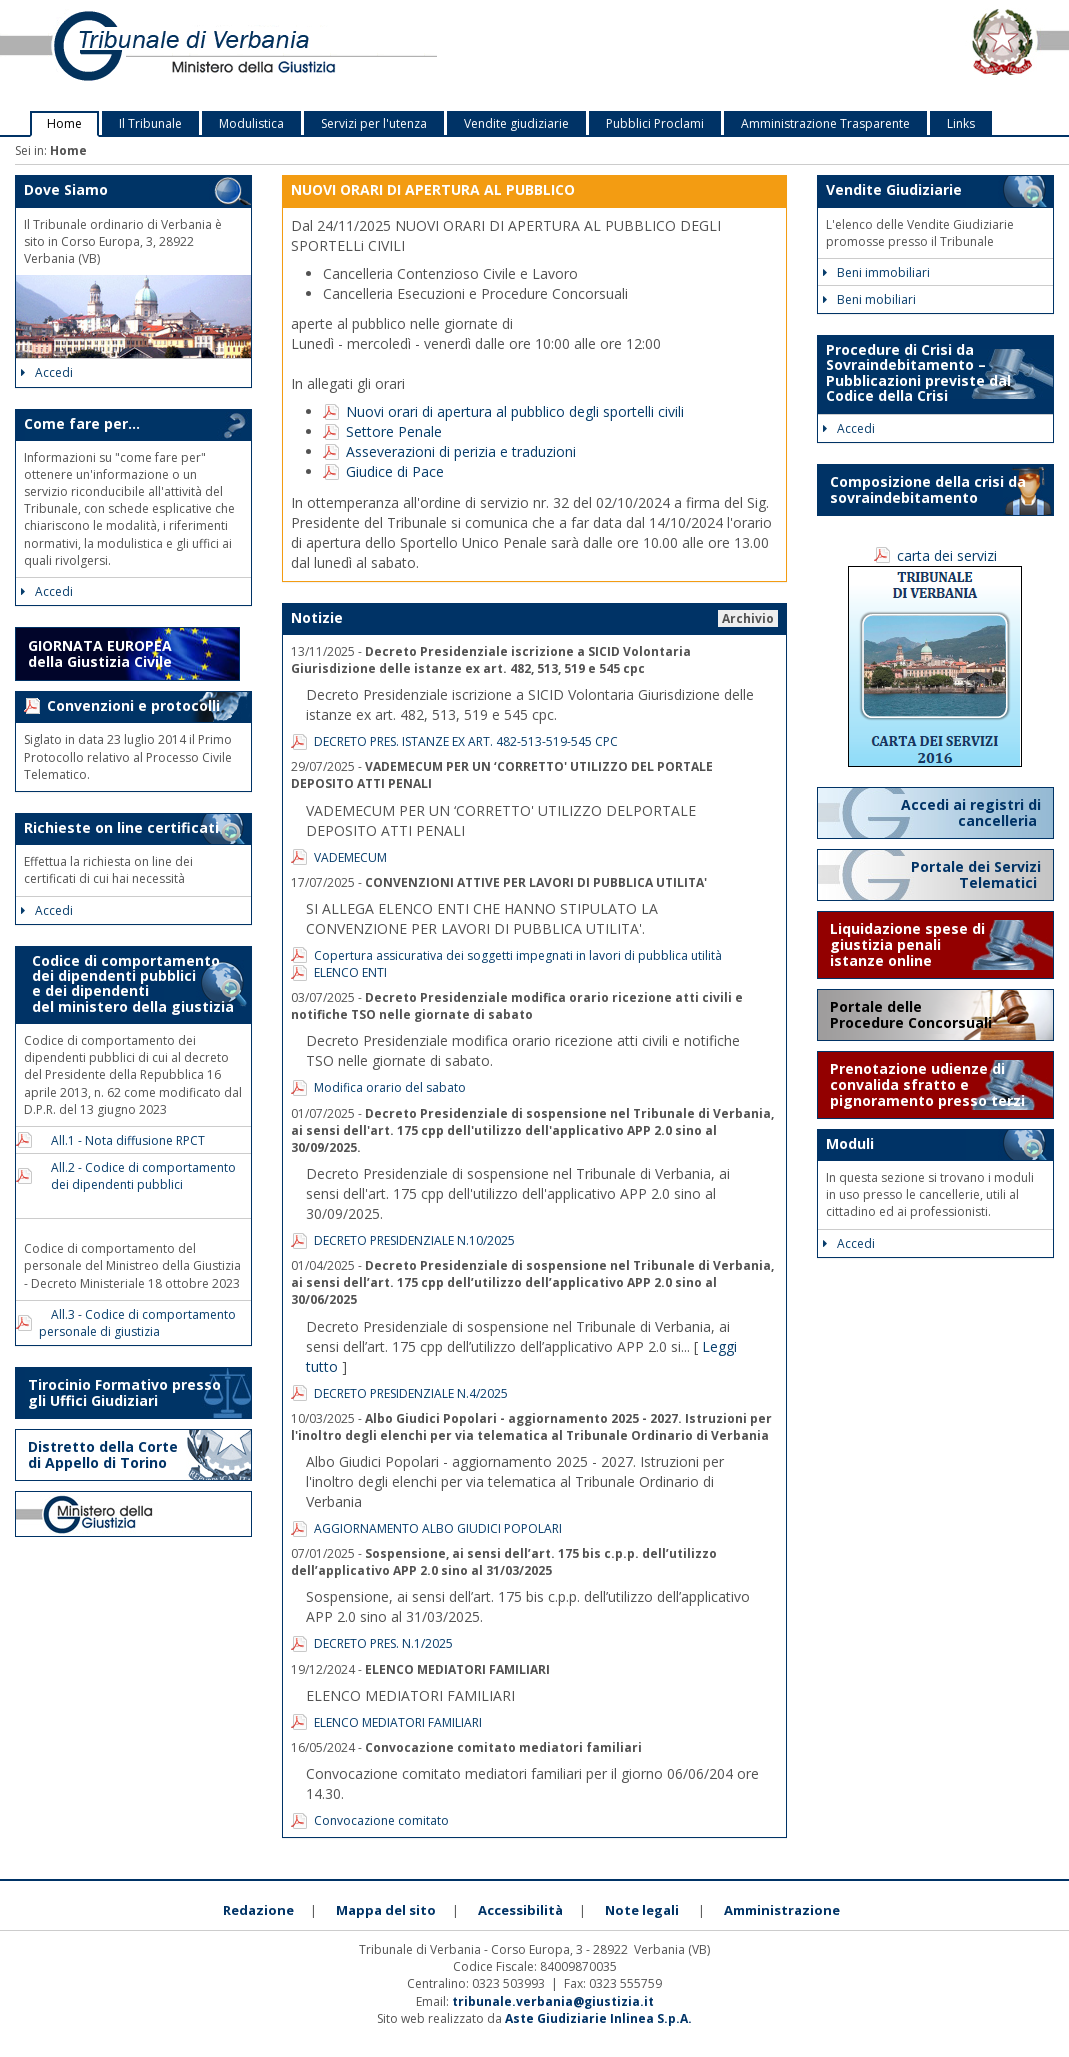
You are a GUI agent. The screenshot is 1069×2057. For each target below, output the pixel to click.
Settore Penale (394, 431)
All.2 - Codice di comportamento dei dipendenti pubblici (137, 1176)
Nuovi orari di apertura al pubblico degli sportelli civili (515, 411)
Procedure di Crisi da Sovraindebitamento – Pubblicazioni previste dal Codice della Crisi (918, 372)
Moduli (850, 1143)
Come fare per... (82, 423)
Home (64, 123)
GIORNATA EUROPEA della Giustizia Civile (100, 653)
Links (961, 123)
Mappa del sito (386, 1910)
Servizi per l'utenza (374, 123)
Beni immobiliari (876, 272)
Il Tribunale (150, 123)
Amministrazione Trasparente (825, 123)
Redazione (258, 1910)
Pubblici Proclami (655, 123)
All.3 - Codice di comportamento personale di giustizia (137, 1323)
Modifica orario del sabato (390, 1087)
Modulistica (251, 123)
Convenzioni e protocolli (133, 705)
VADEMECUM (350, 857)
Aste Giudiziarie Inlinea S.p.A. (598, 2018)
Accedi (47, 372)
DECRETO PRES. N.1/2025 (383, 1643)
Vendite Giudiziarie (894, 189)
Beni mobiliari (869, 299)
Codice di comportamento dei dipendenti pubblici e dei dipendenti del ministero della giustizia (129, 983)
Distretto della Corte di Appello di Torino (103, 1454)
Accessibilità (520, 1910)
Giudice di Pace (395, 471)
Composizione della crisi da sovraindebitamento (928, 489)
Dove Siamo (66, 189)
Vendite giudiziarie (516, 123)
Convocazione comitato (381, 1820)
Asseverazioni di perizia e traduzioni (461, 451)
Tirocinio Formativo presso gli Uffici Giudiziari (124, 1392)
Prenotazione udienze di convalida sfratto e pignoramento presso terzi (927, 1084)
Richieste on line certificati (121, 827)
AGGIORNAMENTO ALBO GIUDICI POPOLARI (438, 1528)
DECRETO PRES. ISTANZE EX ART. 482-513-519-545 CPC (466, 741)
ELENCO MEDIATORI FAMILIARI (398, 1722)
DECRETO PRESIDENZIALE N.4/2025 (411, 1393)
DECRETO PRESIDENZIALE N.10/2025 (414, 1240)
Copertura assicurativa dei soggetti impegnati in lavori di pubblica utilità (518, 955)
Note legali (642, 1910)
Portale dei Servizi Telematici (976, 874)
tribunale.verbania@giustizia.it (553, 2001)
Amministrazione (782, 1910)
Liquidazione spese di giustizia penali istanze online (907, 944)
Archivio (748, 618)
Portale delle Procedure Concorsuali (913, 1014)
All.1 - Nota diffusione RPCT (122, 1140)
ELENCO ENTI (350, 972)
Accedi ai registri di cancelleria (971, 812)
